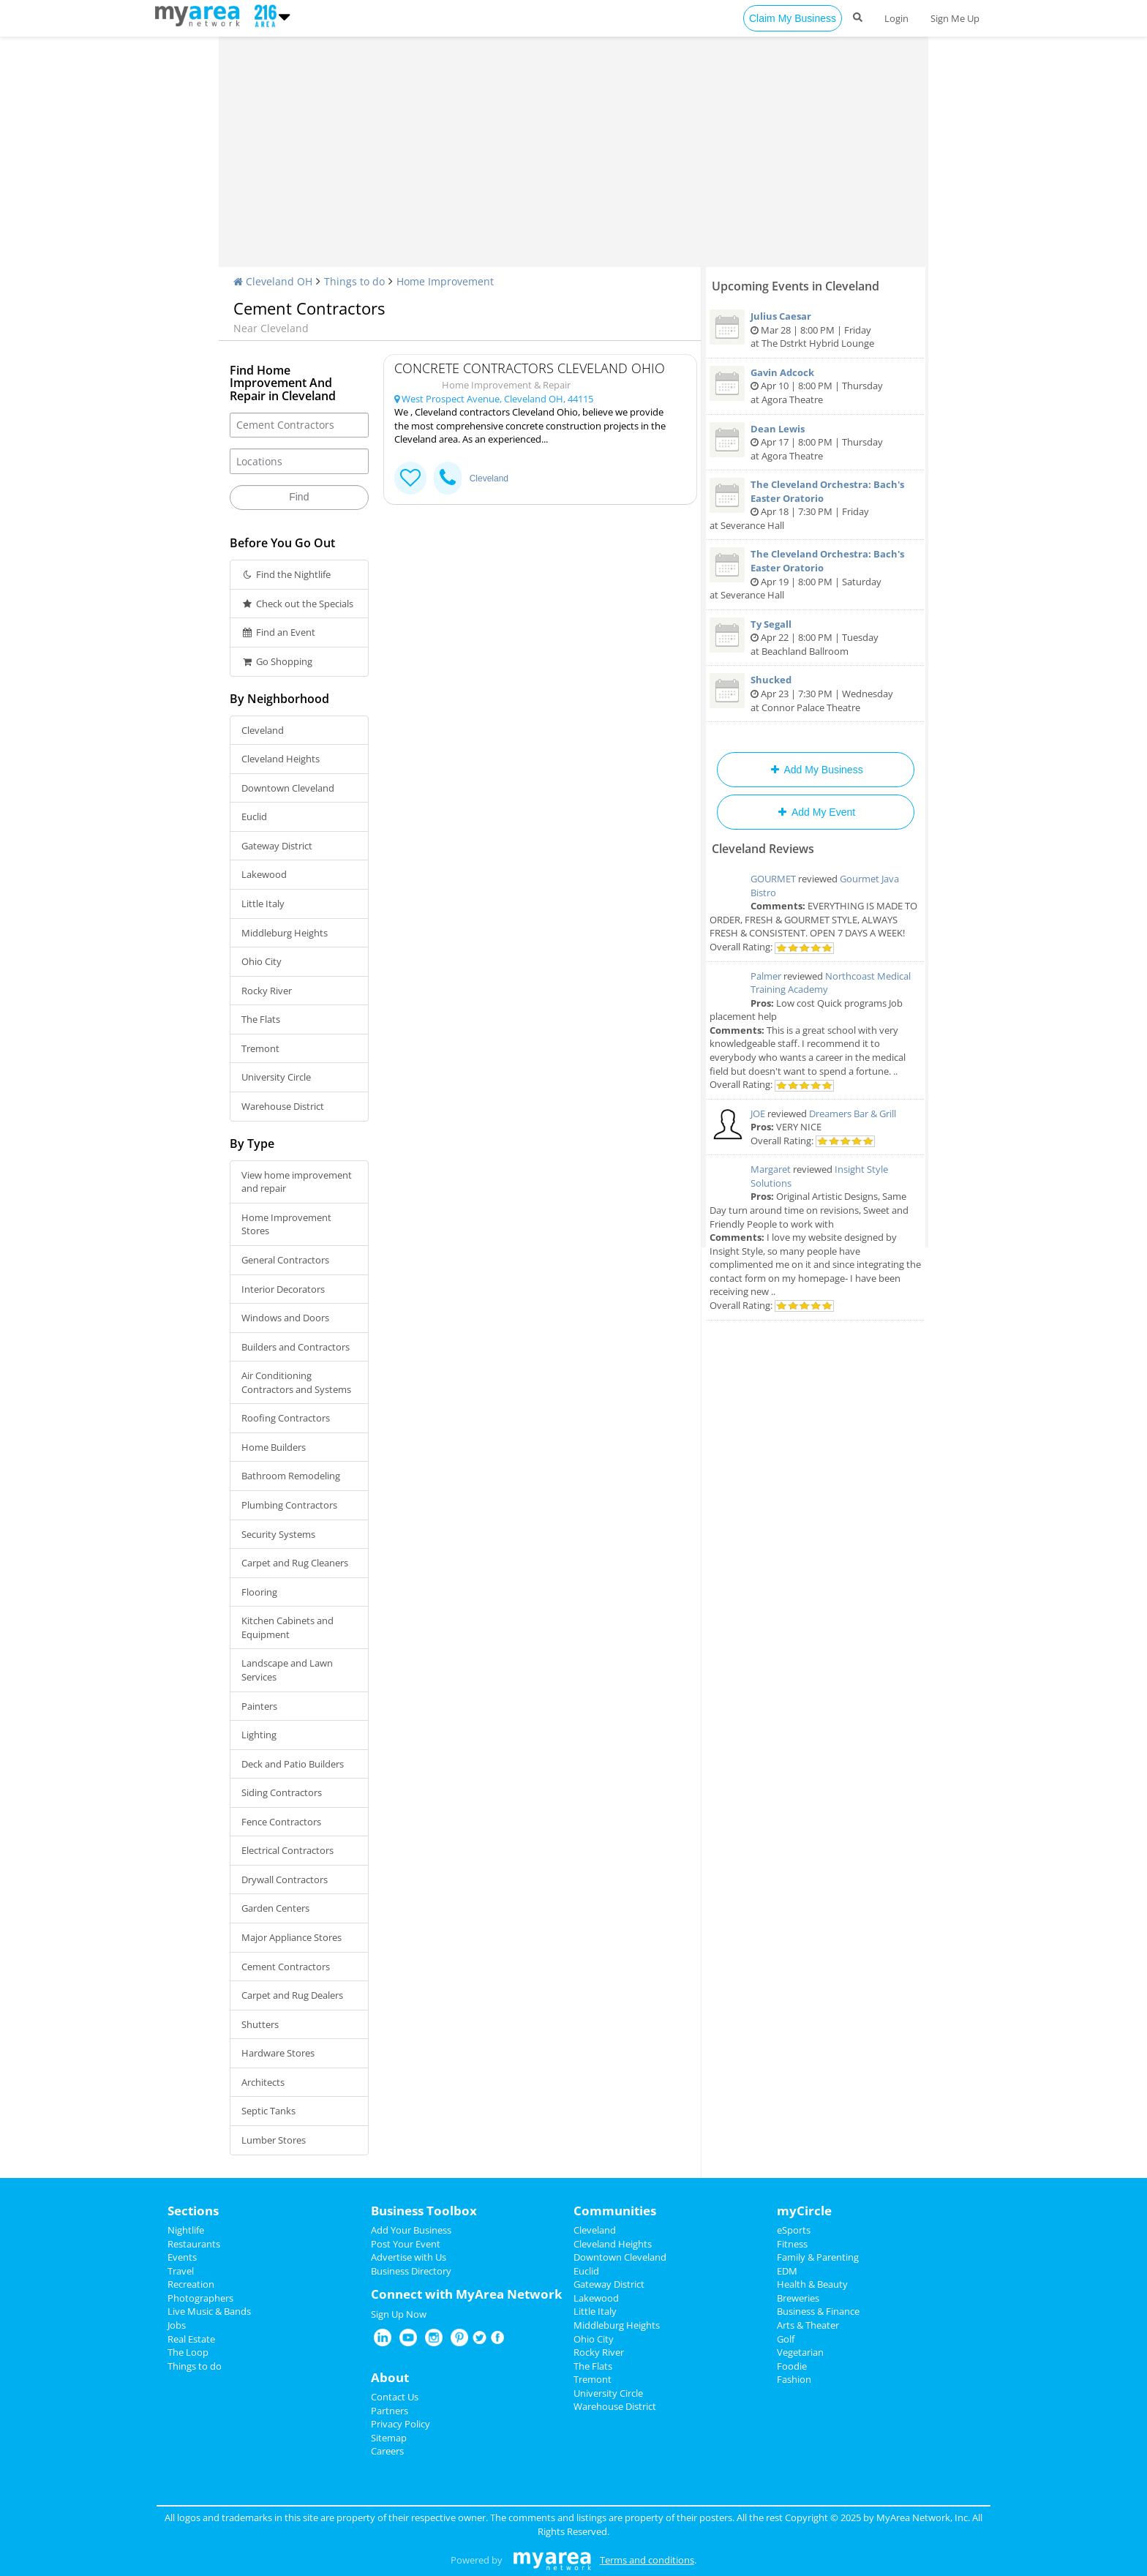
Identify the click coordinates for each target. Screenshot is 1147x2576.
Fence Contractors (281, 1821)
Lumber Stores (273, 2140)
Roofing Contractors (285, 1417)
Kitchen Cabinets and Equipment (287, 1627)
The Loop (188, 2352)
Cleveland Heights (280, 758)
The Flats (260, 1019)
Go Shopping (276, 661)
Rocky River (266, 990)
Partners (389, 2410)
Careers (387, 2450)
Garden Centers (275, 1908)
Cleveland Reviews (763, 849)
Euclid (254, 816)
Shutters (260, 2024)
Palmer (766, 976)
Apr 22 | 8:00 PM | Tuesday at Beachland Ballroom (816, 637)
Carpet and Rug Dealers (292, 1995)
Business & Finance (818, 2311)
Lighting (259, 1734)
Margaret (771, 1169)
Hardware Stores (278, 2052)
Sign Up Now (398, 2314)
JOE (758, 1113)
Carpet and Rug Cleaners (294, 1562)
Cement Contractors (285, 1966)
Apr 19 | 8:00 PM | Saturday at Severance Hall (816, 574)
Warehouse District (282, 1106)
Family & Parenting (818, 2257)
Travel (181, 2271)
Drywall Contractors (284, 1879)
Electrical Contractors (287, 1850)
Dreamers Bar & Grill (852, 1113)
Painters (259, 1706)
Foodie (792, 2366)
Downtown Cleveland (287, 788)
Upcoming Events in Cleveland (795, 286)
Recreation (191, 2284)
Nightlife (186, 2230)
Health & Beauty (812, 2284)
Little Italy (263, 903)
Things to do (354, 281)
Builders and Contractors (295, 1346)
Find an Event (278, 632)
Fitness (792, 2243)
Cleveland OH (272, 281)
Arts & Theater (808, 2325)
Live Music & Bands (209, 2311)
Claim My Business (792, 18)
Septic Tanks (268, 2110)
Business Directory (411, 2271)
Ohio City (261, 961)
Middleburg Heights (284, 932)
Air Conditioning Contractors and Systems (296, 1382)
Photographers (200, 2298)
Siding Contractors (281, 1792)
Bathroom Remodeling (290, 1475)
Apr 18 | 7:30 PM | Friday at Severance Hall (816, 505)
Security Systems (278, 1534)
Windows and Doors (285, 1317)
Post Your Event (405, 2243)
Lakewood (264, 874)
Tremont (260, 1048)
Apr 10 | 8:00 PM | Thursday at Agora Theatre (816, 386)
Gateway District (276, 845)
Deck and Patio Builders (292, 1763)
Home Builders (273, 1447)
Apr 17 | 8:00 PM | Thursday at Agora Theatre (816, 442)
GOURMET (773, 878)
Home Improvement (445, 281)
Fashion (794, 2379)
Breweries (798, 2298)
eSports (794, 2230)
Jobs (177, 2325)
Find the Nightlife (286, 574)
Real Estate (191, 2339)
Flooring (259, 1592)
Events (182, 2257)
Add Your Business (411, 2230)
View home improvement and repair (296, 1181)
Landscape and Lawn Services (287, 1669)
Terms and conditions (647, 2559)
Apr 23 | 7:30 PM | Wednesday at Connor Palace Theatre (816, 693)
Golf (785, 2339)
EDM (787, 2271)
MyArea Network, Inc (922, 2517)
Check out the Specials (297, 603)
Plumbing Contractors (289, 1505)
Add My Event (815, 812)
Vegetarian (800, 2352)
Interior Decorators (283, 1289)
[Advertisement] (573, 157)
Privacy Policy (400, 2423)
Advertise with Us (408, 2257)
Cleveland (262, 730)
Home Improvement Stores (286, 1224)
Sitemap (389, 2437)
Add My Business (815, 770)
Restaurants (194, 2243)
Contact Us (394, 2396)
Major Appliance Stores (291, 1937)
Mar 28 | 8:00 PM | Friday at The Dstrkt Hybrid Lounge (816, 329)
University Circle (276, 1077)
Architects (263, 2082)
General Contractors (285, 1259)
